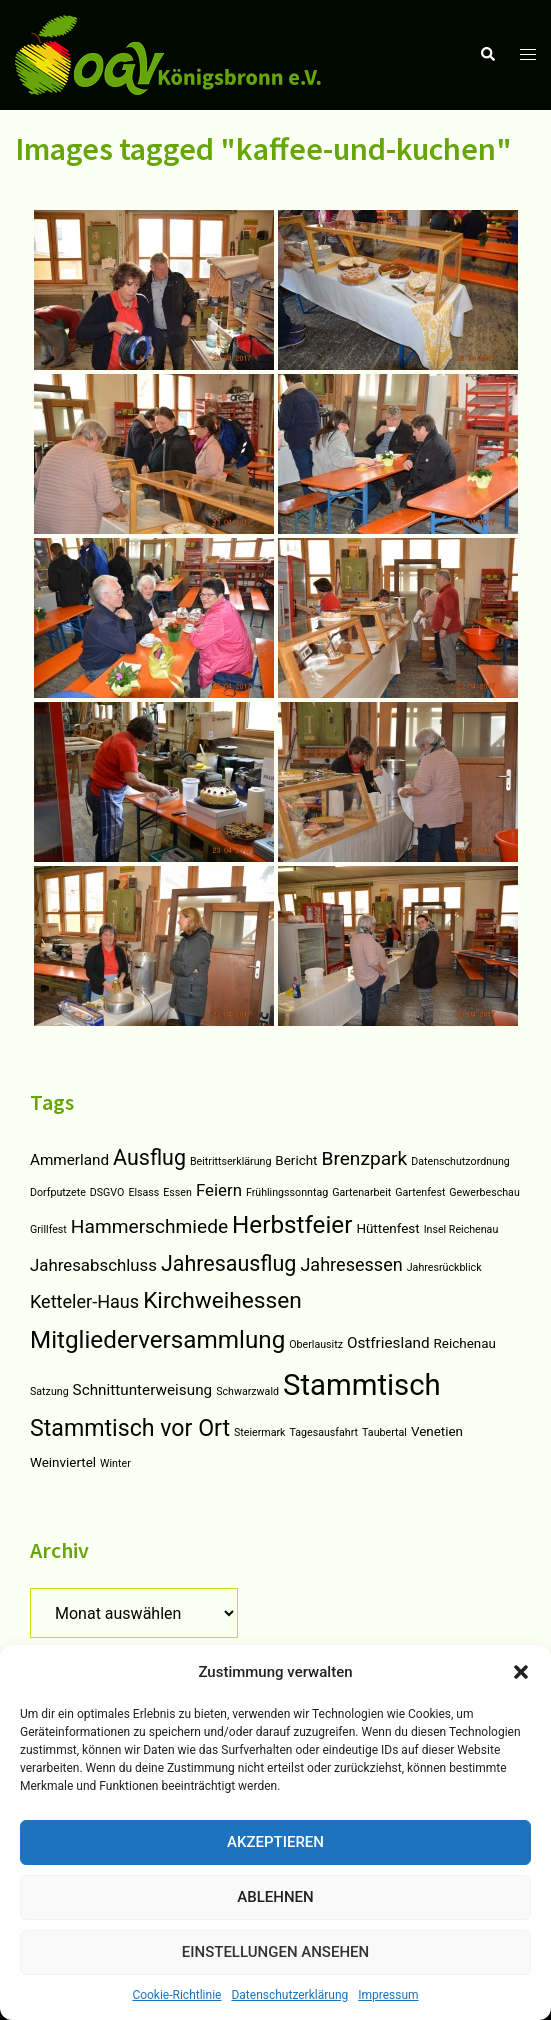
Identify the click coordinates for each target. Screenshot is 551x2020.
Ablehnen (275, 1897)
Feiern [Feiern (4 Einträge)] (219, 1190)
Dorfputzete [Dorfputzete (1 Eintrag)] (58, 1192)
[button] (521, 1672)
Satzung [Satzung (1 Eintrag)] (49, 1391)
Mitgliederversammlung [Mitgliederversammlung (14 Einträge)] (157, 1340)
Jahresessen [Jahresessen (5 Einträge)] (351, 1264)
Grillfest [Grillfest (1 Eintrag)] (48, 1229)
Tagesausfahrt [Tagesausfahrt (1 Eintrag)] (324, 1432)
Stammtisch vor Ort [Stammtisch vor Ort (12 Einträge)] (130, 1428)
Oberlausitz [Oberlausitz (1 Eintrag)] (316, 1344)
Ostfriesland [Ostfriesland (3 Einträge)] (388, 1343)
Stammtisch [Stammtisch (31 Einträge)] (362, 1385)
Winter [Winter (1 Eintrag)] (115, 1463)
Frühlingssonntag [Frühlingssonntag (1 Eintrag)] (287, 1192)
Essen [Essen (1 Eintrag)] (177, 1192)
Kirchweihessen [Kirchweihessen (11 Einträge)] (222, 1300)
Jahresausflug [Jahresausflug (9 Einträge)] (228, 1263)
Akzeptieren (275, 1842)
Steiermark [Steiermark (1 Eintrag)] (259, 1432)
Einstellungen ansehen (275, 1952)
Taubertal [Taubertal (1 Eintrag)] (384, 1432)
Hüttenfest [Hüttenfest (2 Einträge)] (387, 1228)
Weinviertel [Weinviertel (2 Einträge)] (63, 1462)
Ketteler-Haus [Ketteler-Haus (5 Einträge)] (84, 1301)
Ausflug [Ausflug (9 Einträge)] (149, 1157)
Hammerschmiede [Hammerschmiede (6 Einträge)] (149, 1226)
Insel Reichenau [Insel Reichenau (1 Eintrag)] (461, 1229)
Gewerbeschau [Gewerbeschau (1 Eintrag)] (484, 1192)
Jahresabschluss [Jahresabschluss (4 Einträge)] (93, 1265)
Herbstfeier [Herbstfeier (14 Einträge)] (292, 1225)
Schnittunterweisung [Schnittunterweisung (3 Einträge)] (143, 1390)
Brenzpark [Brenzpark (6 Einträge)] (364, 1158)
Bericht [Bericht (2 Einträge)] (296, 1160)
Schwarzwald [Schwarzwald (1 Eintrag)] (247, 1391)
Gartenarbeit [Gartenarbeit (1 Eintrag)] (361, 1192)
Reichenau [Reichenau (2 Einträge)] (465, 1343)
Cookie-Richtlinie (176, 1995)
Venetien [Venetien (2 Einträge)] (437, 1431)
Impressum (388, 1995)
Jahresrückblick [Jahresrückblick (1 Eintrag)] (444, 1267)
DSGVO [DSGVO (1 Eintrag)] (107, 1192)
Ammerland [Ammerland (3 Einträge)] (69, 1160)
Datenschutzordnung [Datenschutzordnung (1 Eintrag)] (460, 1161)
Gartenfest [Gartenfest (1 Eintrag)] (420, 1192)
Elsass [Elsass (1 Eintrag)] (143, 1192)
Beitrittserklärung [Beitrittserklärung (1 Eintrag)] (230, 1161)
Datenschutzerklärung (289, 1995)
